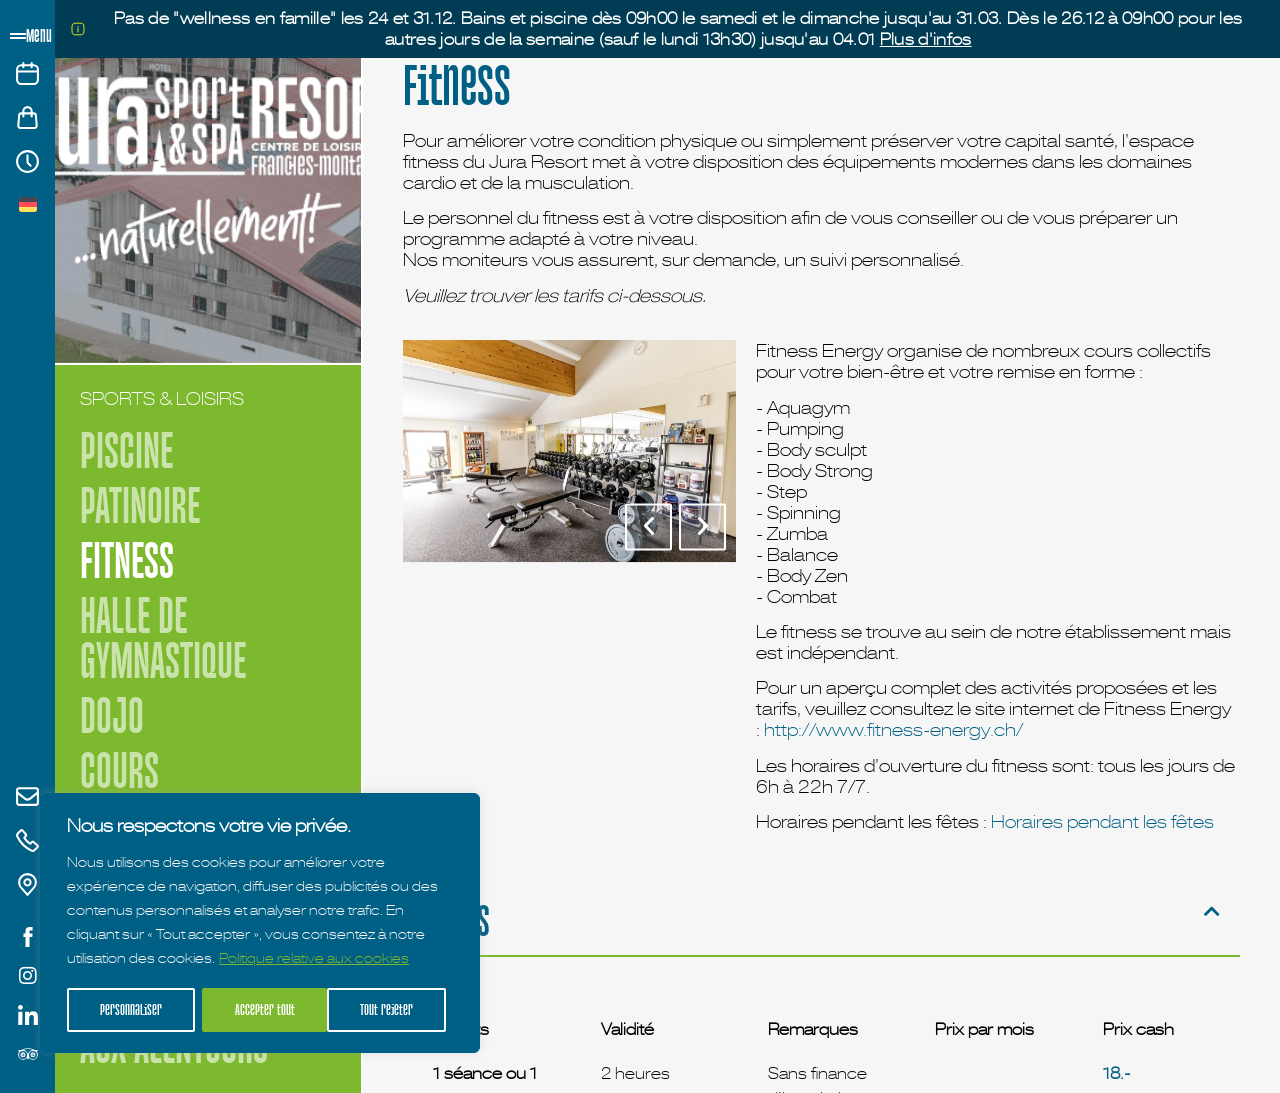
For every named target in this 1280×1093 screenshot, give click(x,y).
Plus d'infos (926, 39)
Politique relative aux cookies (314, 959)
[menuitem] (28, 203)
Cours (119, 770)
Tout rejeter (261, 1010)
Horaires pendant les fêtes (1102, 821)
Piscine (126, 450)
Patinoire (140, 505)
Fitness (127, 560)
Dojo (112, 715)
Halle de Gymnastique (163, 638)
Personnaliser (131, 1010)
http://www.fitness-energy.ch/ (893, 729)
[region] (260, 924)
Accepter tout (391, 1010)
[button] (648, 526)
